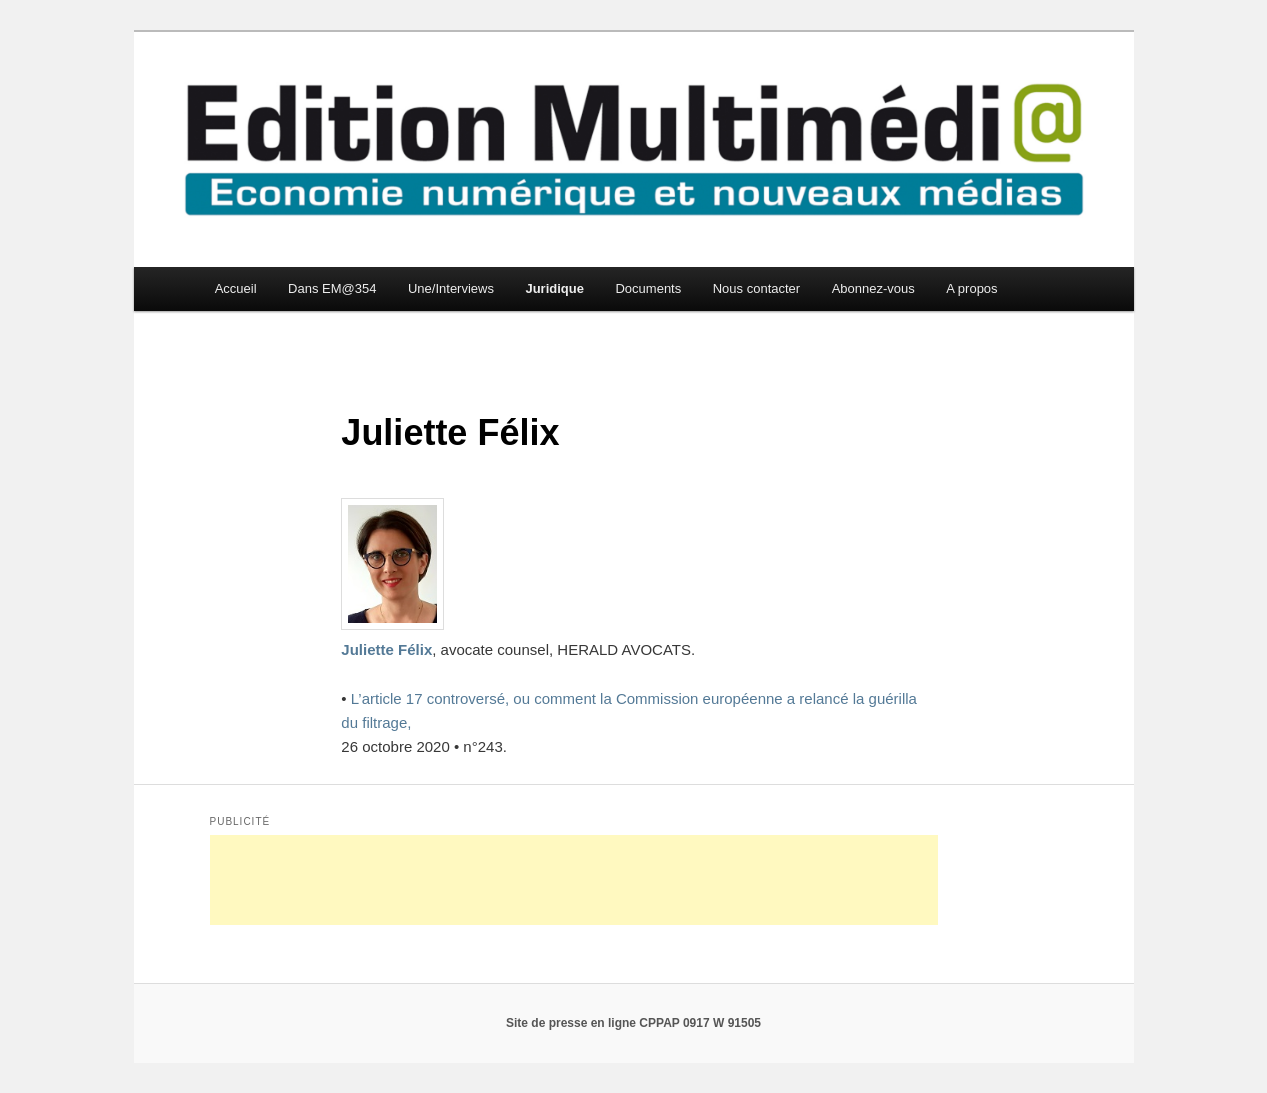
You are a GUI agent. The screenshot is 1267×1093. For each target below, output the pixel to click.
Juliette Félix (386, 649)
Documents (648, 288)
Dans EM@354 (332, 288)
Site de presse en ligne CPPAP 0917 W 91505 (633, 1023)
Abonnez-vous (873, 288)
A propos (971, 288)
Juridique (554, 288)
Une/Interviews (451, 288)
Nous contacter (756, 288)
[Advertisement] (574, 880)
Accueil (236, 288)
